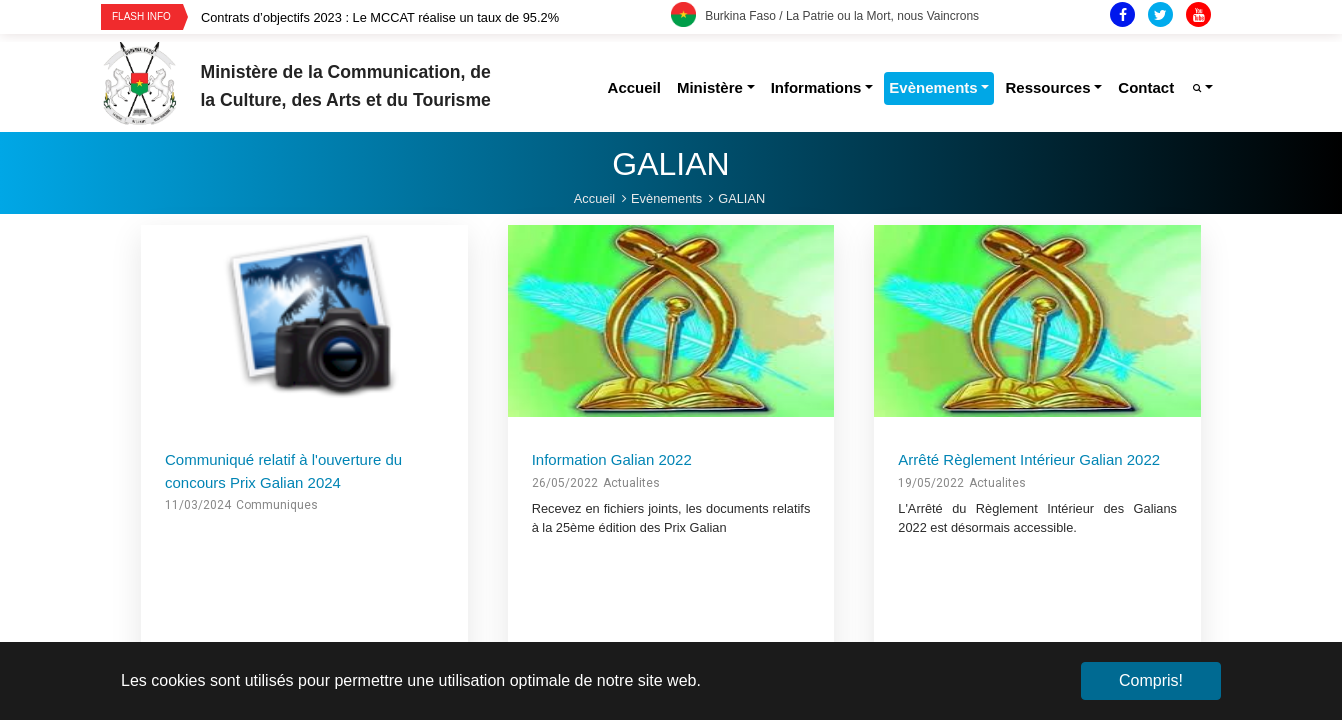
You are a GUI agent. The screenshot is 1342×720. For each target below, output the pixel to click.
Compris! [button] (1151, 680)
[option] (436, 17)
